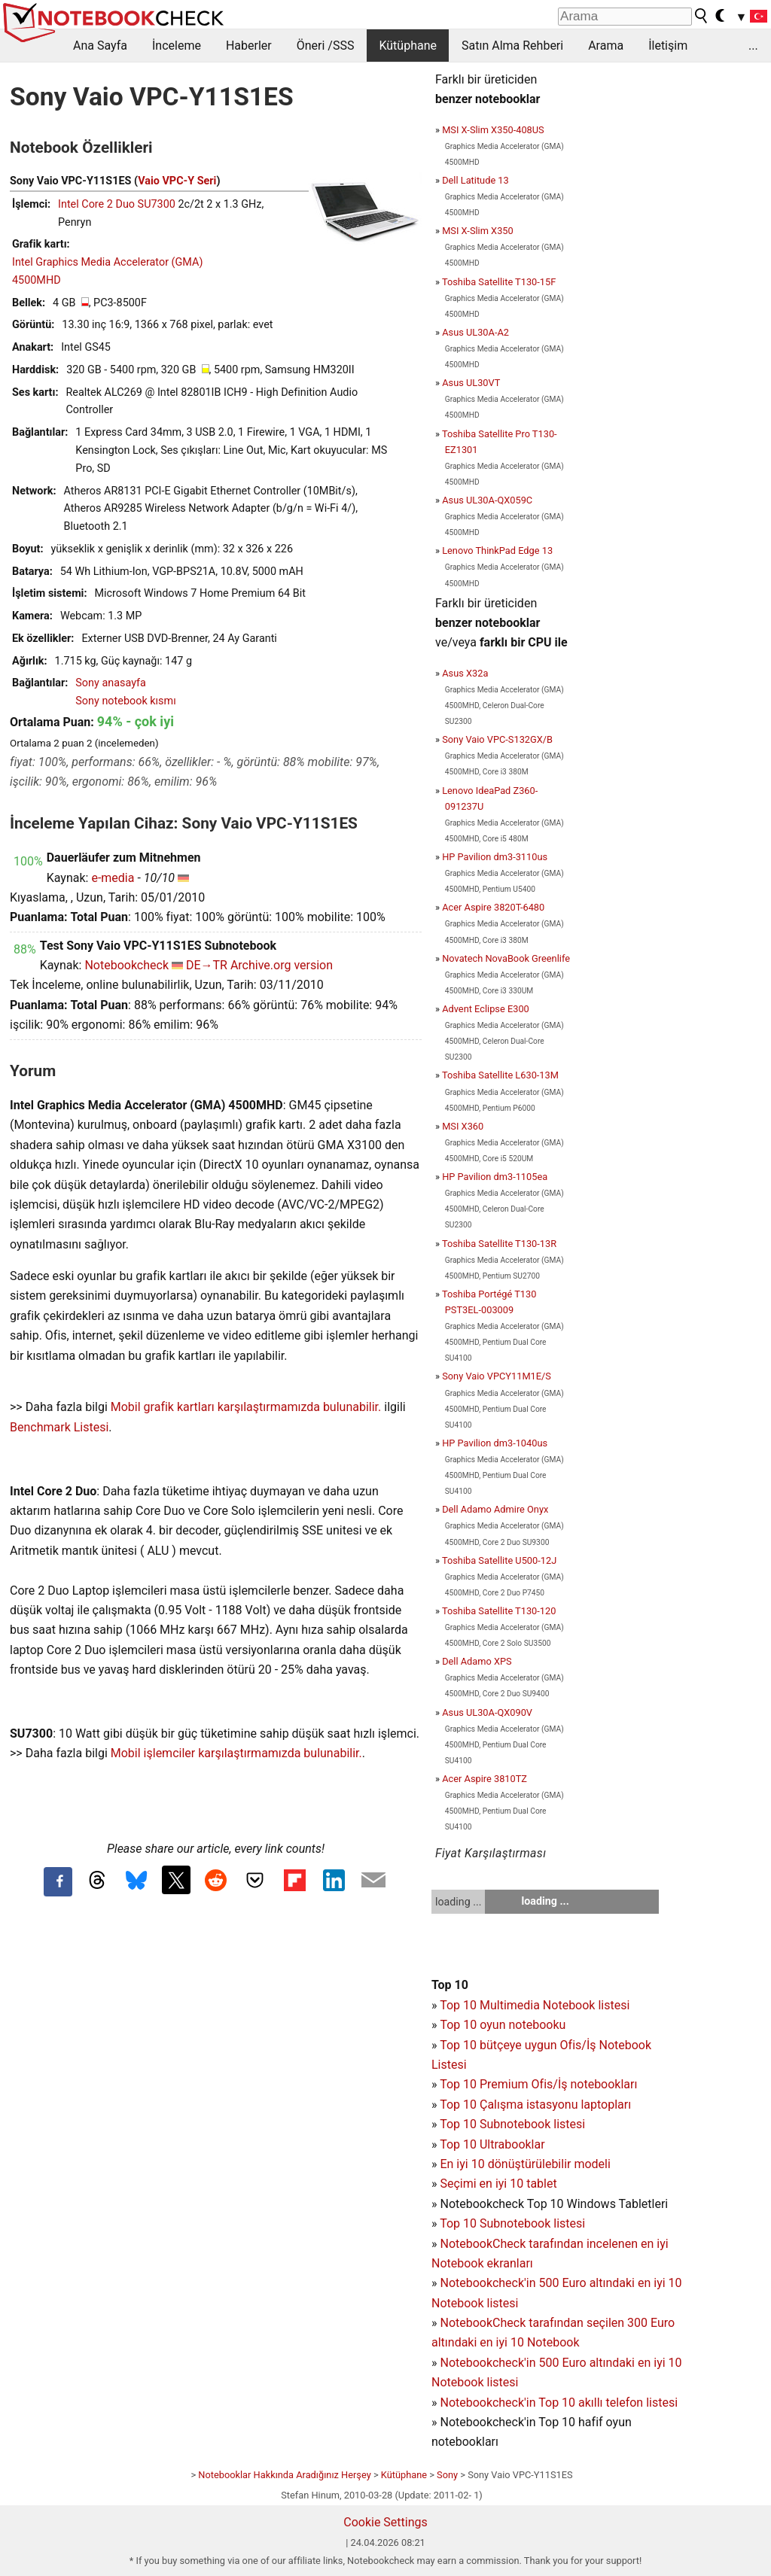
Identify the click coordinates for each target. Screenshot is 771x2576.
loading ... (458, 1902)
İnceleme (176, 45)
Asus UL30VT (471, 382)
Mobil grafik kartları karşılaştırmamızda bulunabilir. (246, 1407)
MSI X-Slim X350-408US (493, 129)
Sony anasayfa (110, 683)
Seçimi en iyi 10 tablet (498, 2183)
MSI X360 (462, 1126)
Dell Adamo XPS (477, 1661)
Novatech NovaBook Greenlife (506, 958)
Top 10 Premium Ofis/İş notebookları (538, 2084)
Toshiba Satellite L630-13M (500, 1075)
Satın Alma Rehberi (512, 45)
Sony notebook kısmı (125, 701)
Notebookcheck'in (489, 2363)
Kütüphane (408, 45)
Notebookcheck (126, 965)
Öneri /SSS (326, 45)
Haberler (249, 45)
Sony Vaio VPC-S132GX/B (497, 739)
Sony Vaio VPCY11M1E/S (496, 1376)
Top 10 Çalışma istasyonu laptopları (535, 2104)
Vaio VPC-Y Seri (177, 181)
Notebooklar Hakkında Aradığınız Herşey (284, 2474)
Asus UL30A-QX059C (487, 500)
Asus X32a (465, 673)
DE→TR (206, 965)
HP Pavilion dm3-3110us (494, 856)
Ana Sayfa (100, 45)
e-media (112, 878)
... (753, 45)
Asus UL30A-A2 (475, 332)
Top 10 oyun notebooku (502, 2025)
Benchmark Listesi (59, 1427)
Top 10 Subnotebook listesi (512, 2124)
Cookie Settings (385, 2522)
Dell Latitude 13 (475, 180)
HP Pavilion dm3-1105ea (494, 1176)
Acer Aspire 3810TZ (484, 1778)
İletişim (667, 45)
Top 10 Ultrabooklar (492, 2144)
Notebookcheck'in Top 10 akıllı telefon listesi (559, 2402)
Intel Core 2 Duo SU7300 (116, 204)
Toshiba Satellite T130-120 (499, 1610)
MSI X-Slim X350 (477, 230)
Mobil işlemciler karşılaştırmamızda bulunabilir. (236, 1753)
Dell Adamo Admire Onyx (495, 1509)
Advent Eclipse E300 (485, 1008)
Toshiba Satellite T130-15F (499, 281)
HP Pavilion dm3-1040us (494, 1443)
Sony (447, 2474)
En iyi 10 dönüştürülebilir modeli (525, 2164)
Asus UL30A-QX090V (487, 1712)
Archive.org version (281, 965)
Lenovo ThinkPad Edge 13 (497, 550)
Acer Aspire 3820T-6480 (493, 907)
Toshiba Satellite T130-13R (499, 1243)
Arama (605, 45)
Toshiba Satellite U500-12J (499, 1560)
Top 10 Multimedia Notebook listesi (534, 2005)
